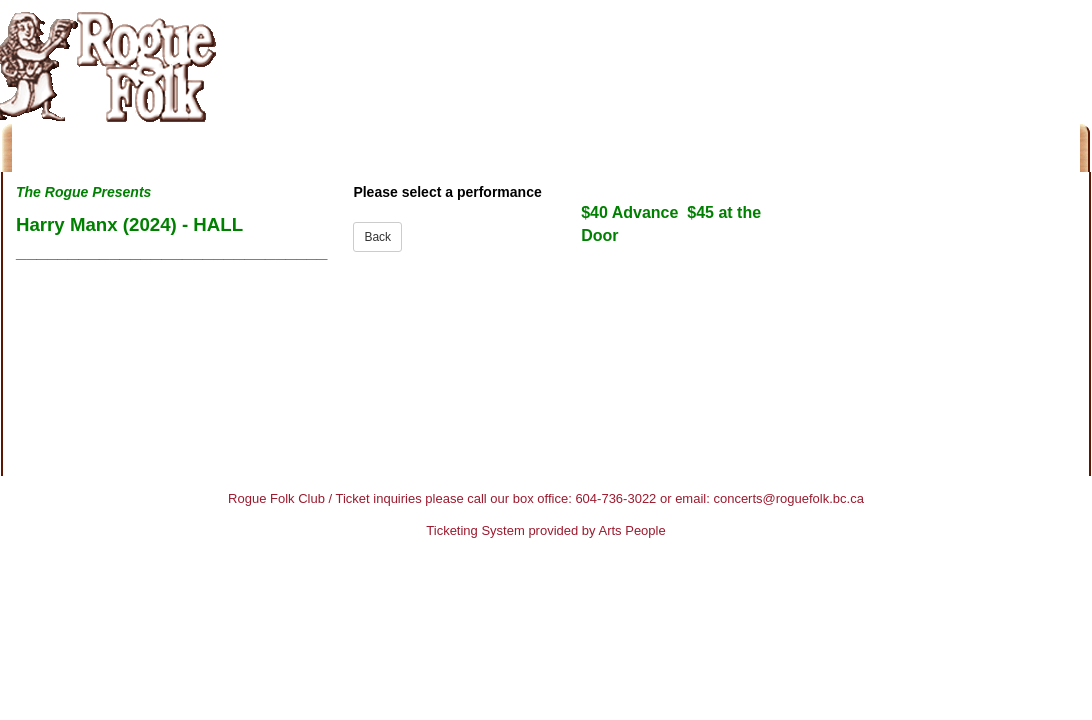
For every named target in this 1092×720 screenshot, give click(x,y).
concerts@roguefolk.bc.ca (788, 498)
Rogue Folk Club (276, 498)
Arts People (632, 530)
